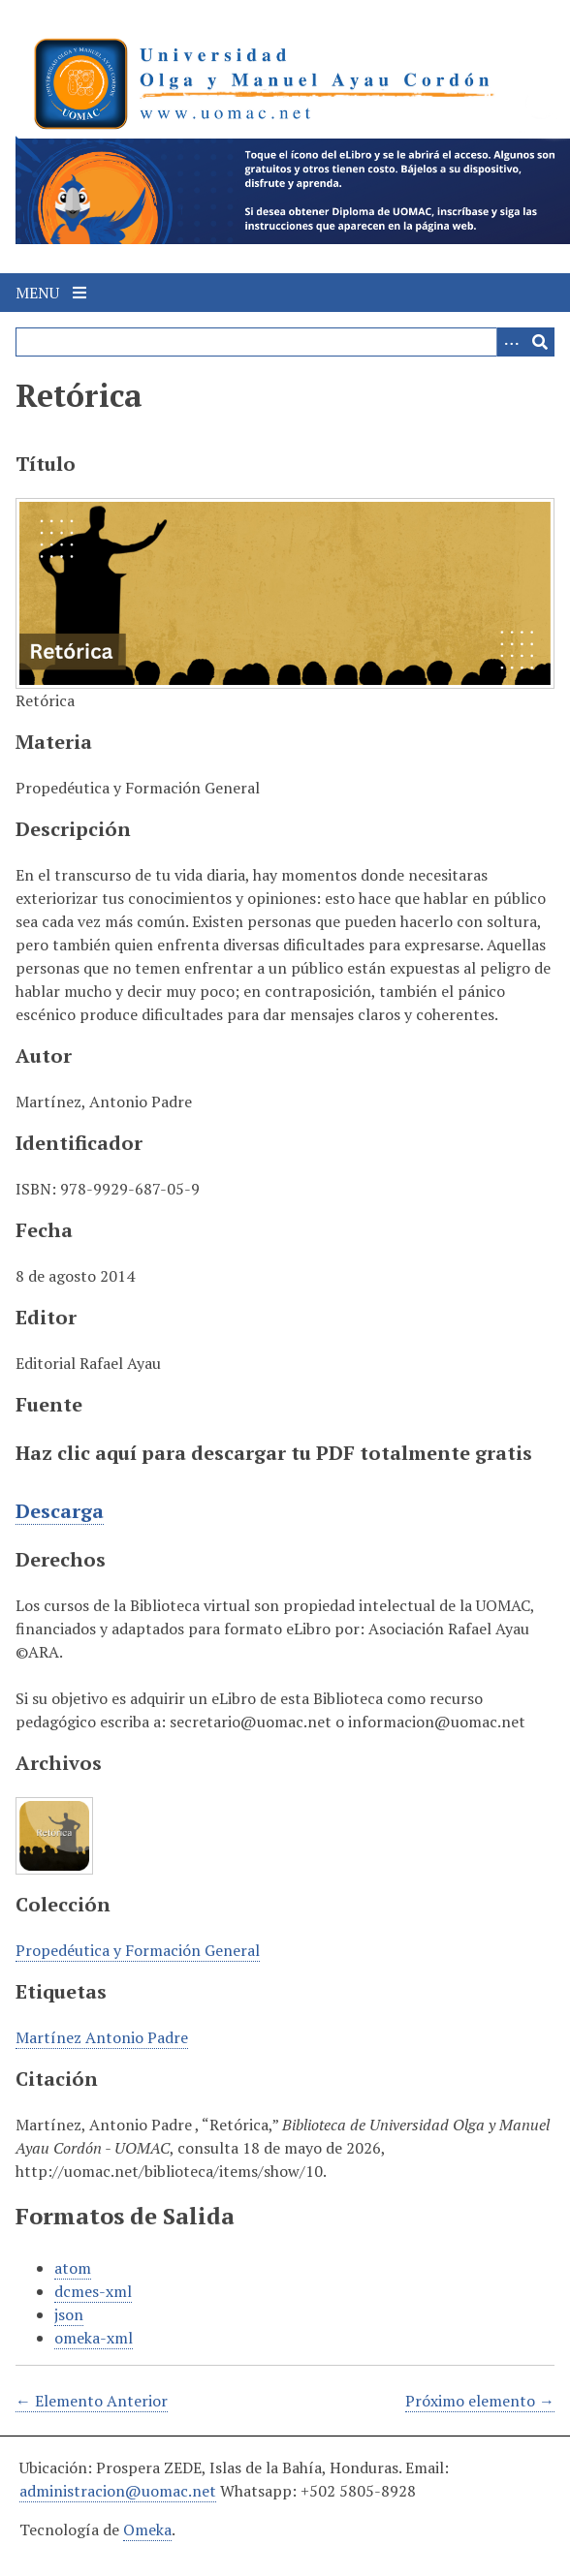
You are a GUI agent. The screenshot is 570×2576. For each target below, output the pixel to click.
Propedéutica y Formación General (138, 1950)
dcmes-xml (93, 2291)
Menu (51, 292)
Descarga (60, 1511)
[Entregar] (539, 342)
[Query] (285, 342)
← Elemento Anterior (92, 2400)
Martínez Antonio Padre (102, 2037)
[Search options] (510, 342)
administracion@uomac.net (117, 2490)
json (68, 2314)
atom (72, 2268)
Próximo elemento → (479, 2400)
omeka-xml (93, 2337)
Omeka (147, 2529)
